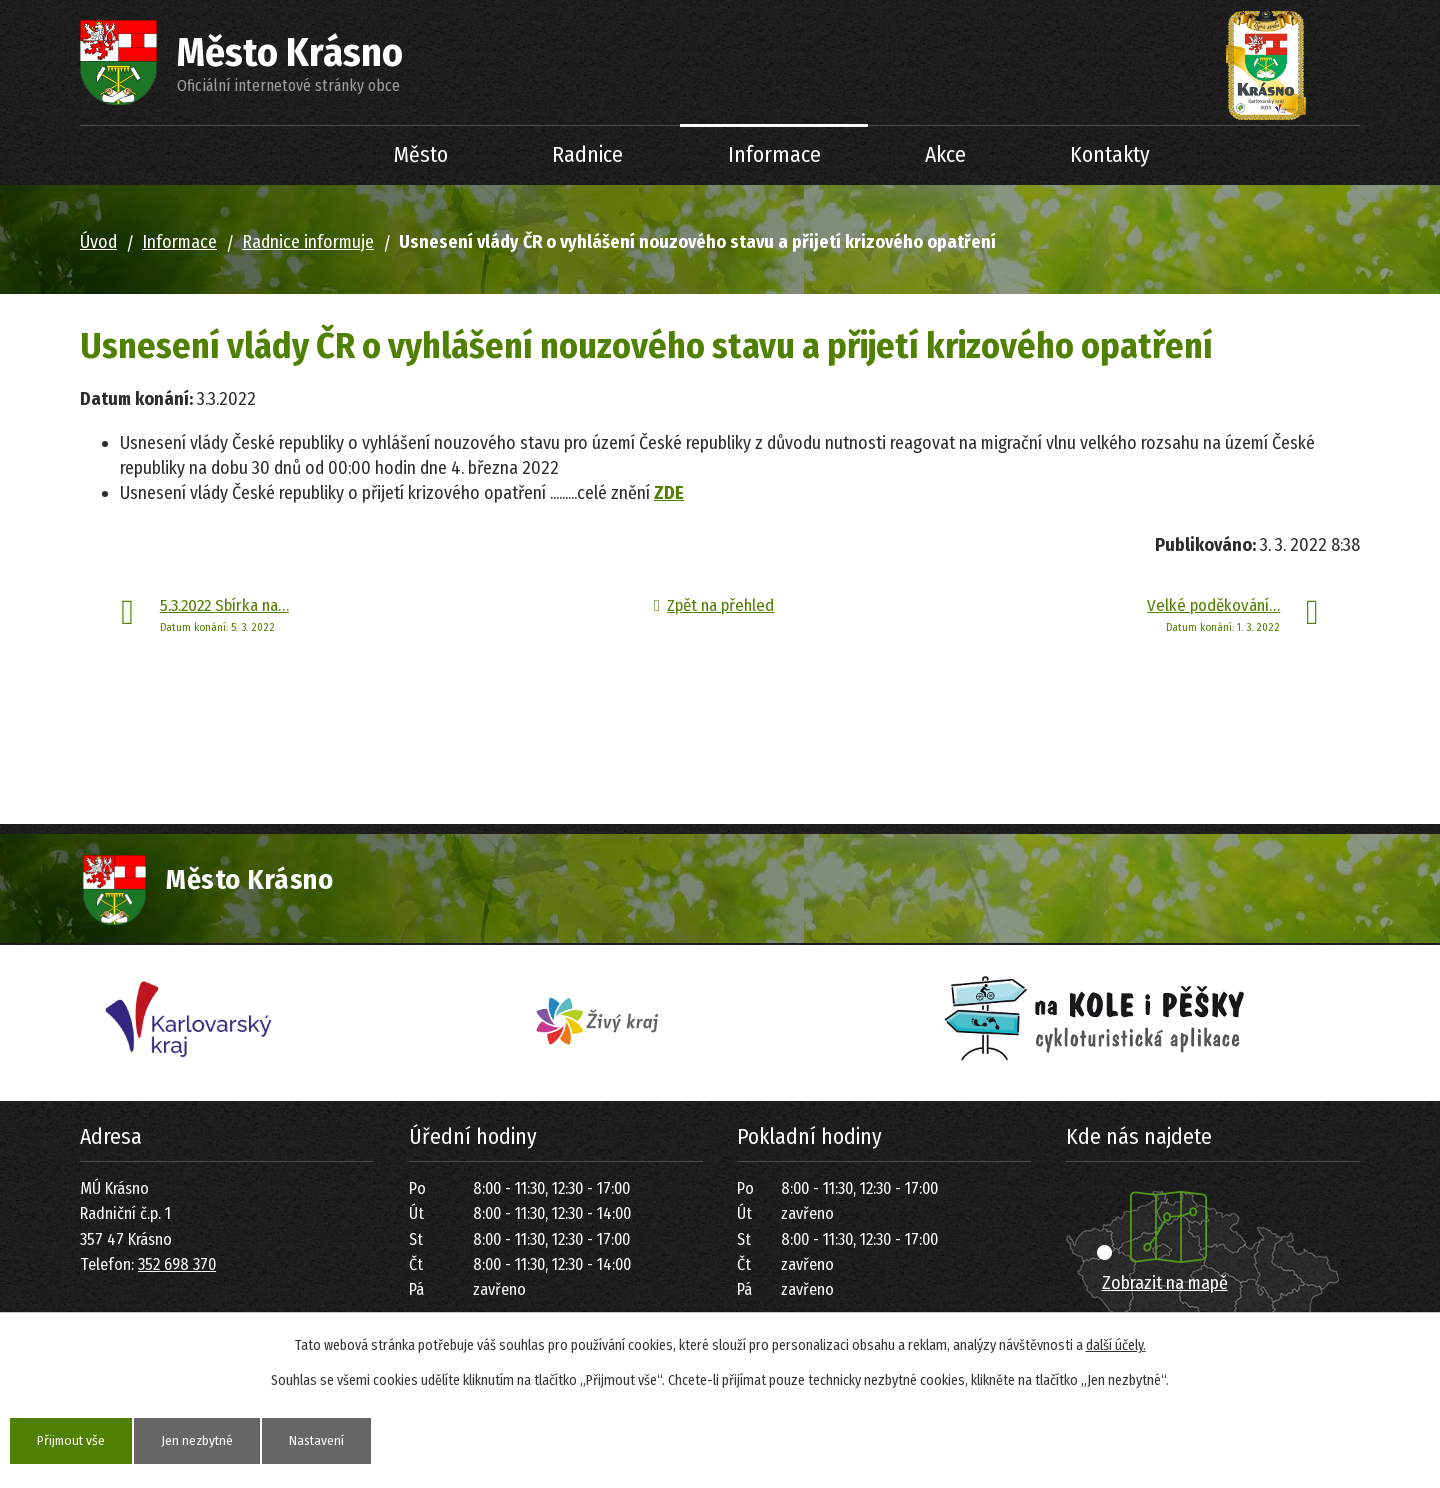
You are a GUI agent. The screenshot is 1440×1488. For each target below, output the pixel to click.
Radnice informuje (308, 242)
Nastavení (327, 1440)
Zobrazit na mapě (1165, 1283)
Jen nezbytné (204, 1440)
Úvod (290, 155)
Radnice (587, 155)
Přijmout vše (73, 1440)
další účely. (1116, 1345)
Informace (774, 155)
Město (421, 155)
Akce (945, 155)
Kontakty (1110, 155)
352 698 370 (177, 1264)
